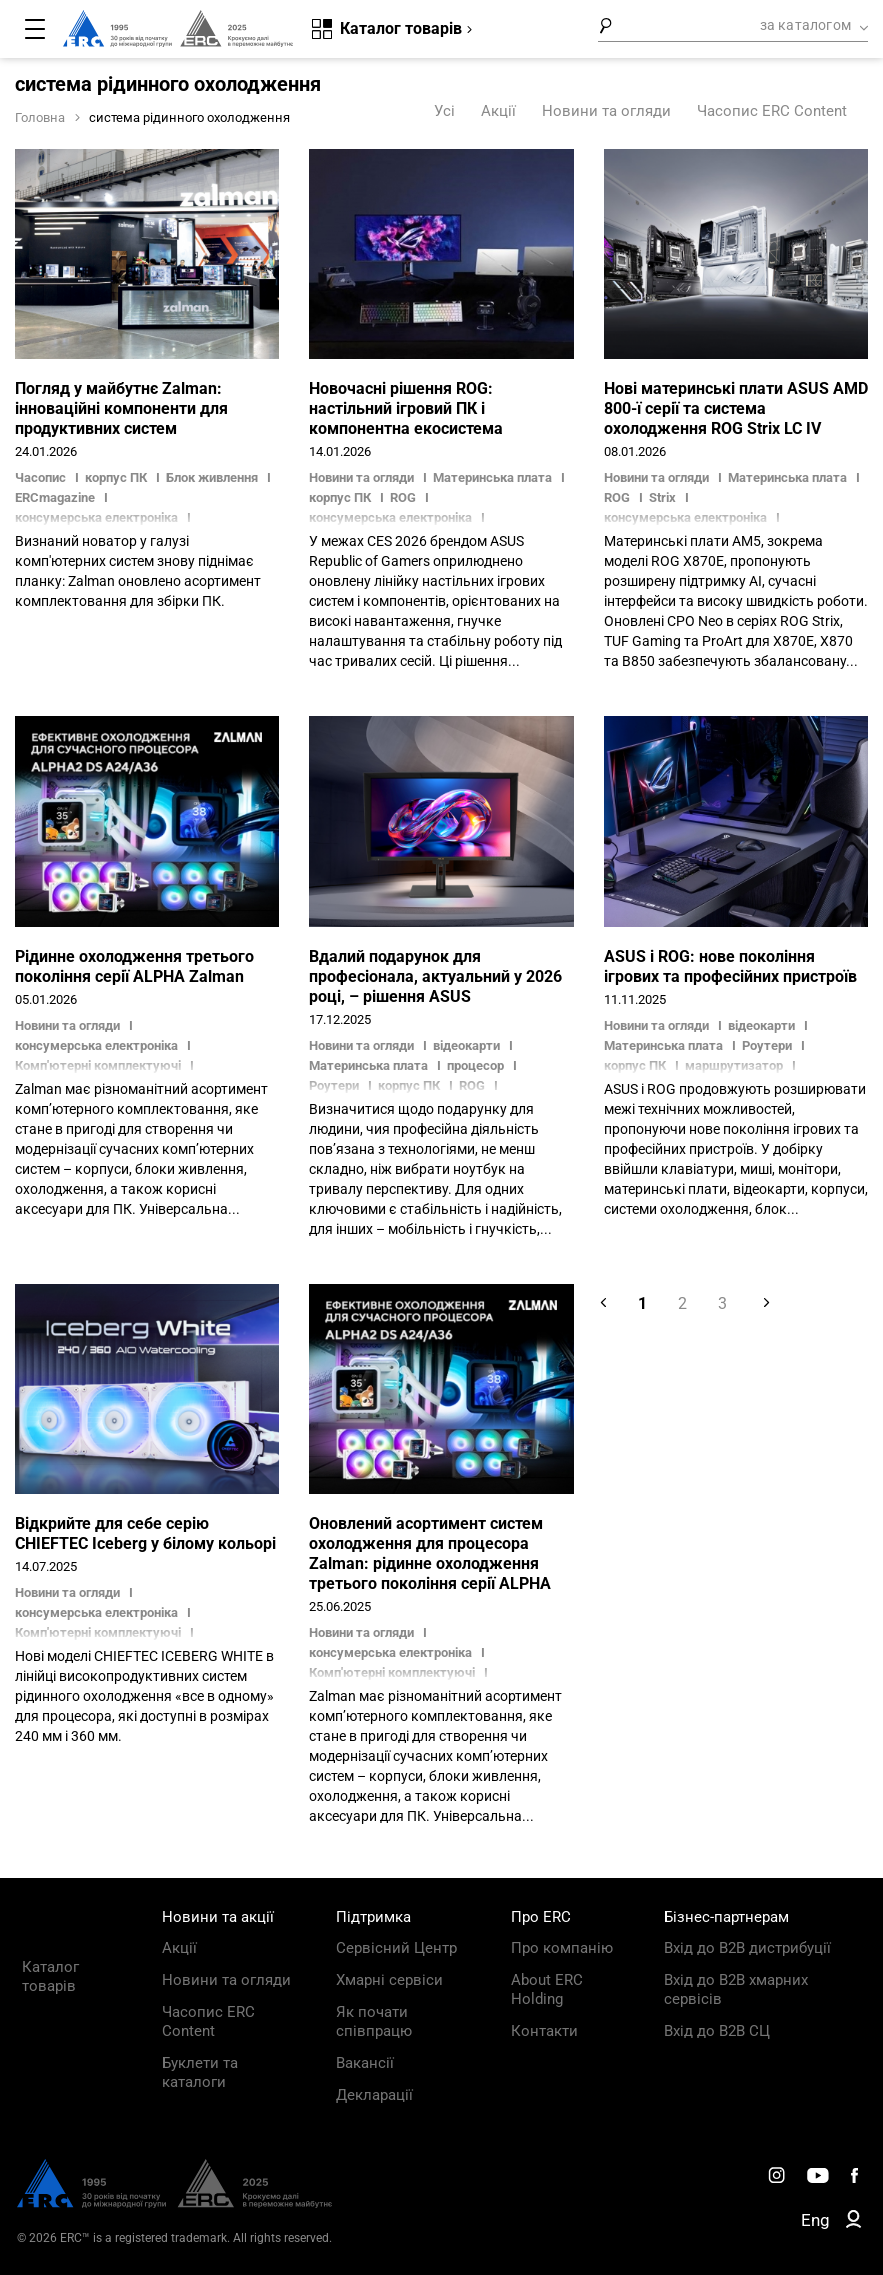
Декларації (374, 2095)
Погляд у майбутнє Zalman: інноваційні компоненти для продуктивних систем (121, 408)
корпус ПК (116, 477)
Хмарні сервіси (389, 1980)
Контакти (544, 2031)
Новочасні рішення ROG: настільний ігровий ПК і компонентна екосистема (406, 408)
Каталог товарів (50, 1976)
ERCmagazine (55, 497)
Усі (444, 111)
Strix (662, 497)
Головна (40, 117)
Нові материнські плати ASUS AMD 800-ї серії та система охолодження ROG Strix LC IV (736, 408)
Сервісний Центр (396, 1948)
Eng (815, 2220)
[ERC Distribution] (174, 2203)
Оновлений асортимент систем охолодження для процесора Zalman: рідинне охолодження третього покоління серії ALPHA (430, 1553)
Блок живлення (212, 477)
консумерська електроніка (96, 1045)
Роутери (767, 1045)
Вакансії (365, 2063)
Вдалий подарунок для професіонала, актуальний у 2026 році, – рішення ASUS (435, 976)
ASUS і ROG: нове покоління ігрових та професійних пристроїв (730, 966)
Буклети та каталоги (200, 2072)
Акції (498, 111)
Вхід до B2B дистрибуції (747, 1948)
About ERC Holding (547, 1989)
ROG (403, 497)
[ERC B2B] (853, 2223)
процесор (475, 1065)
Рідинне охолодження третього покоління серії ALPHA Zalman (134, 966)
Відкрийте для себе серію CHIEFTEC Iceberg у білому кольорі (145, 1533)
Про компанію (562, 1948)
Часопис (42, 477)
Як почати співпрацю (374, 2021)
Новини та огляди (606, 111)
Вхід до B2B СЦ (717, 2031)
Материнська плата (492, 477)
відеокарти (466, 1045)
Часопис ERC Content (772, 111)
